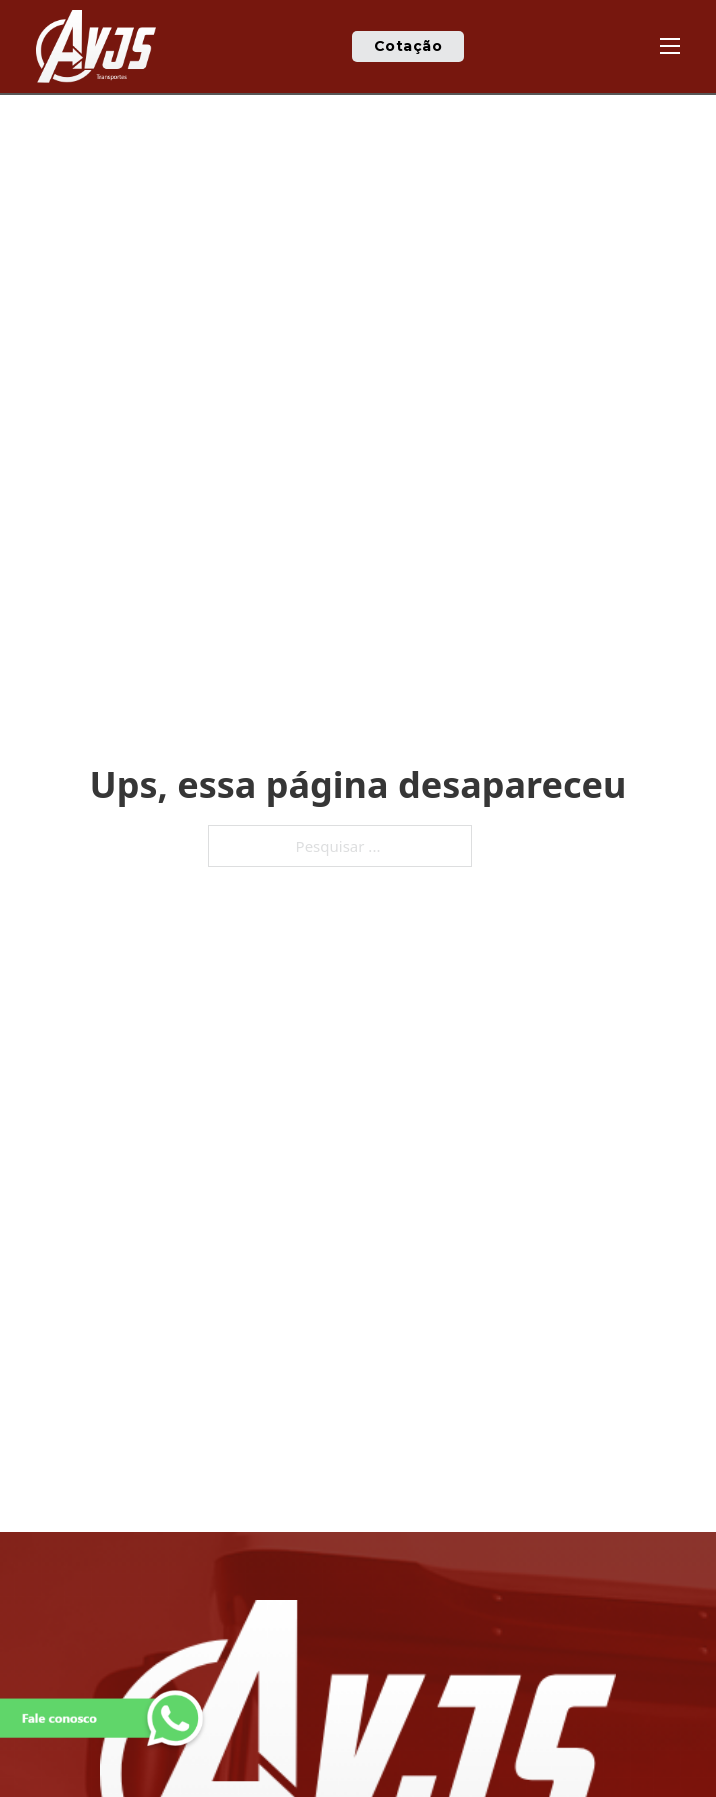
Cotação (408, 46)
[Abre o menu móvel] (670, 46)
